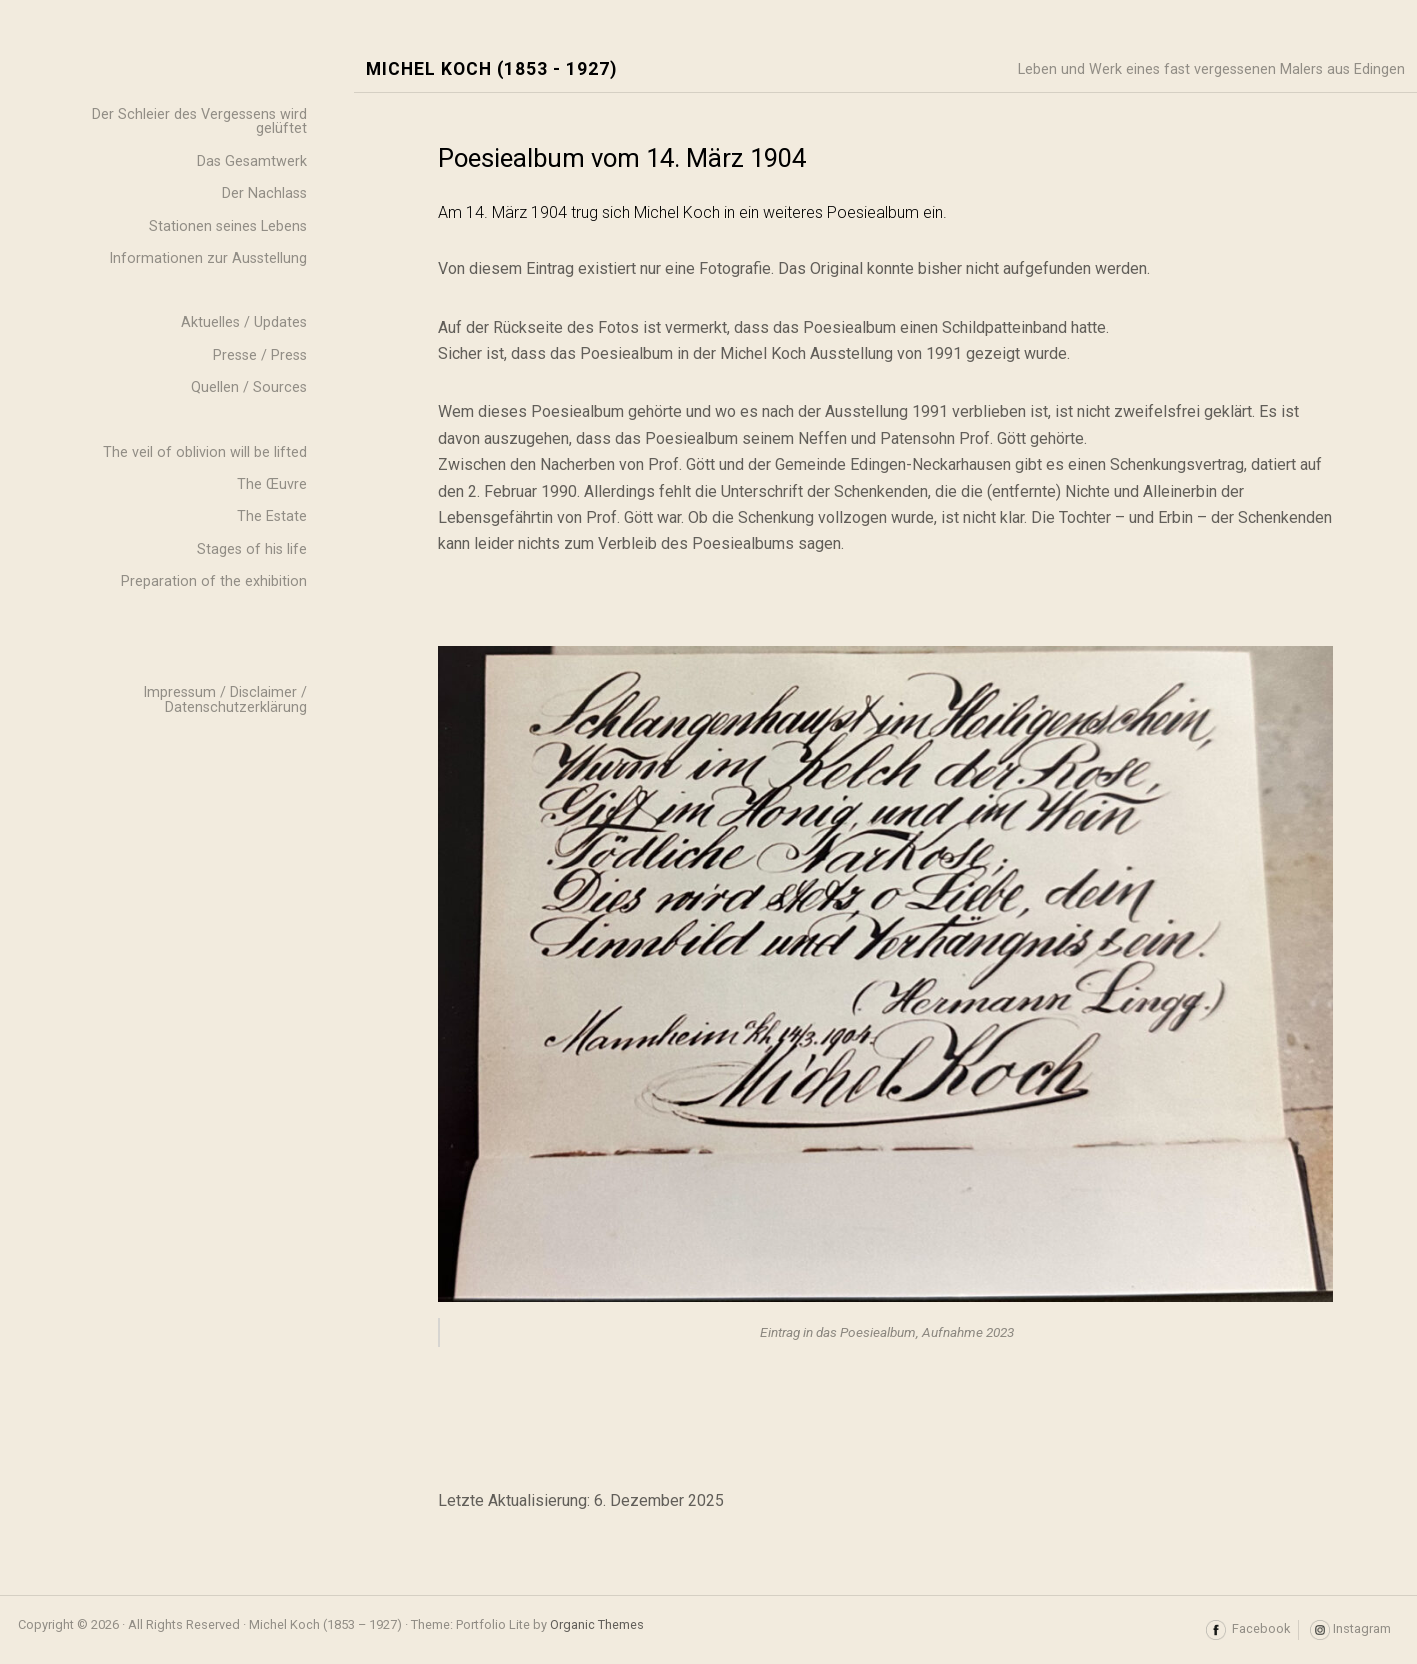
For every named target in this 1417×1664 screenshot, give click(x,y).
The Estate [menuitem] (272, 516)
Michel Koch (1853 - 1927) (491, 69)
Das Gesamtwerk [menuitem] (252, 161)
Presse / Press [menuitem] (260, 355)
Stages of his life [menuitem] (252, 549)
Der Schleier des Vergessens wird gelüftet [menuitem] (199, 121)
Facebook (1248, 1630)
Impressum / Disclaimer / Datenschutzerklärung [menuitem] (225, 699)
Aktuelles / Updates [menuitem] (244, 322)
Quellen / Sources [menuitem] (249, 387)
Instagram (1350, 1630)
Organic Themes (597, 1624)
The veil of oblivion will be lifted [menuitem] (205, 452)
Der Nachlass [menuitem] (264, 193)
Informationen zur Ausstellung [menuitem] (208, 258)
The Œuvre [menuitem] (272, 484)
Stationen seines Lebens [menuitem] (228, 226)
